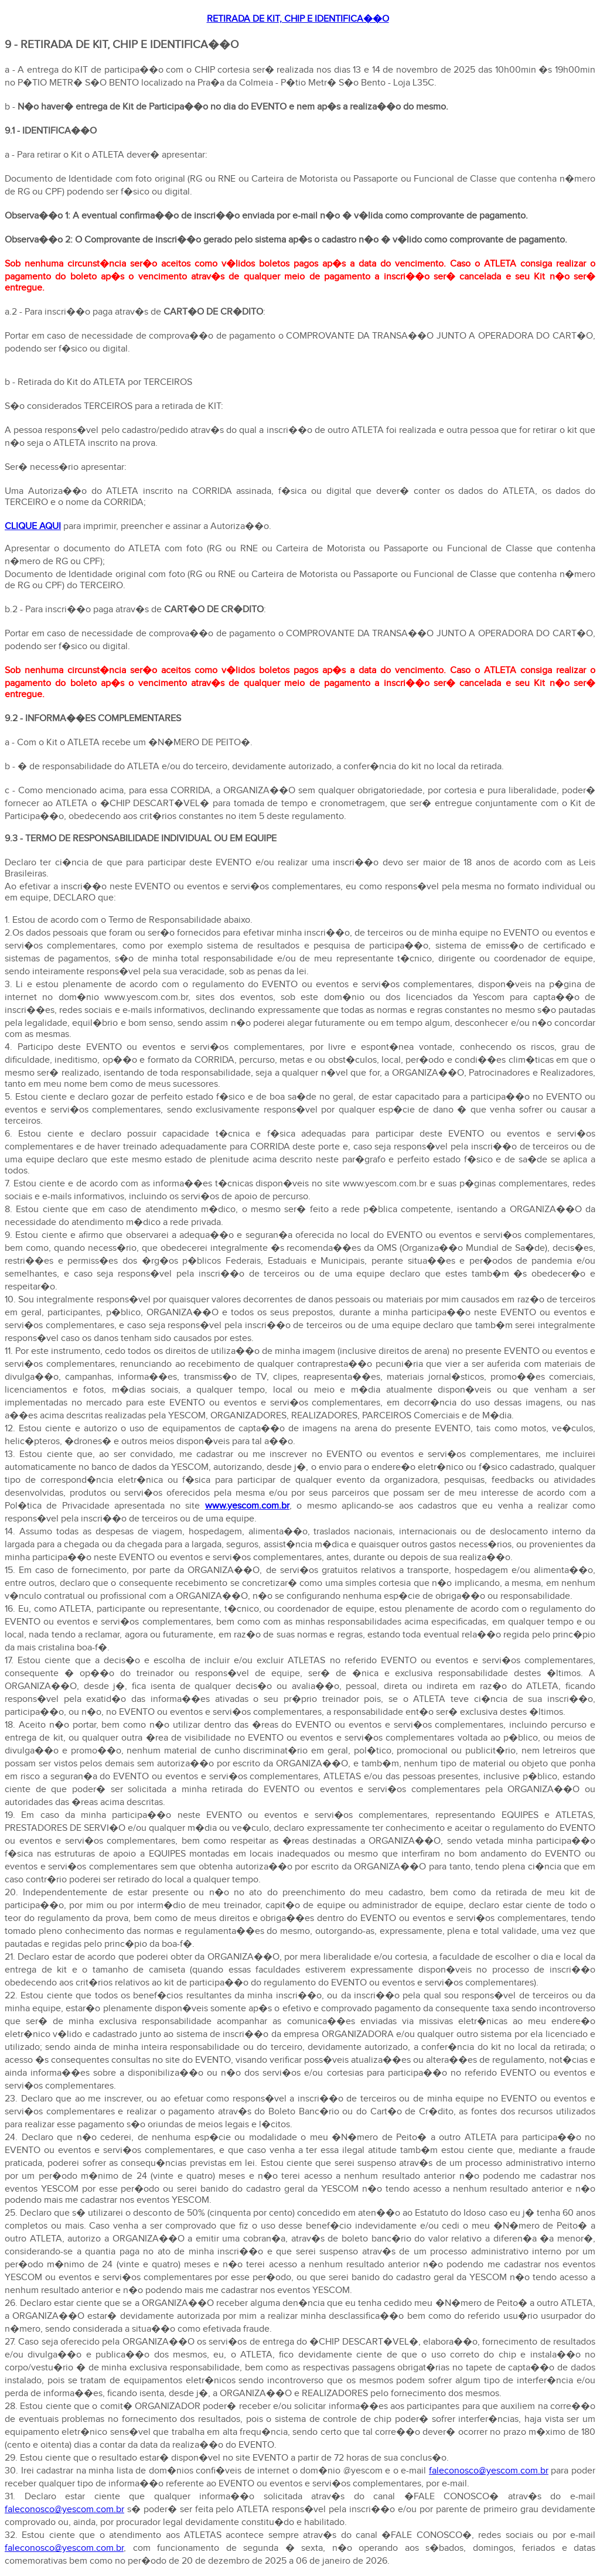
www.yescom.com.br (247, 1506)
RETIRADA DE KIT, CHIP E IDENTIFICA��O (298, 19)
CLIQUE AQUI (33, 526)
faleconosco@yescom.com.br (488, 2470)
